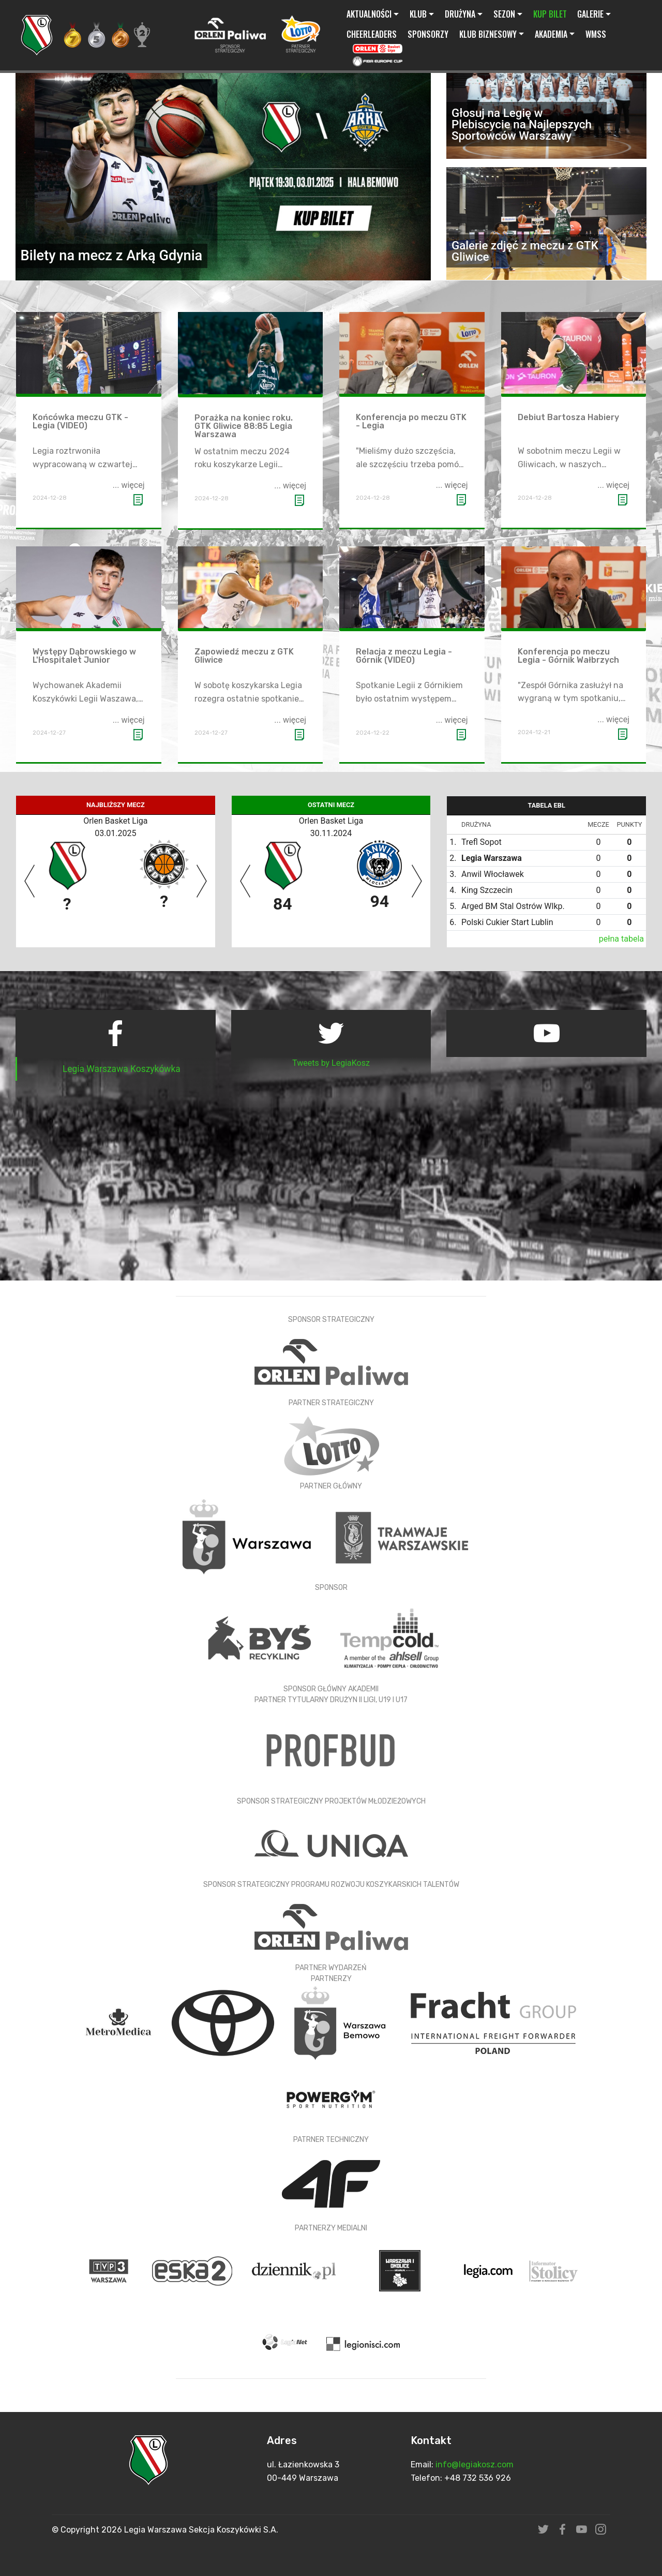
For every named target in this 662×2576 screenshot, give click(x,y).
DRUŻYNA (460, 14)
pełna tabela (621, 939)
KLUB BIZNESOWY (488, 34)
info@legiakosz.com (474, 2464)
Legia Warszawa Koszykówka (121, 1069)
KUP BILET (550, 14)
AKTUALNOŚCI (369, 14)
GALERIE (590, 14)
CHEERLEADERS (372, 34)
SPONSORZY (428, 34)
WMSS (595, 34)
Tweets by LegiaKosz (331, 1063)
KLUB (418, 14)
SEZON (504, 14)
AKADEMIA (551, 34)
